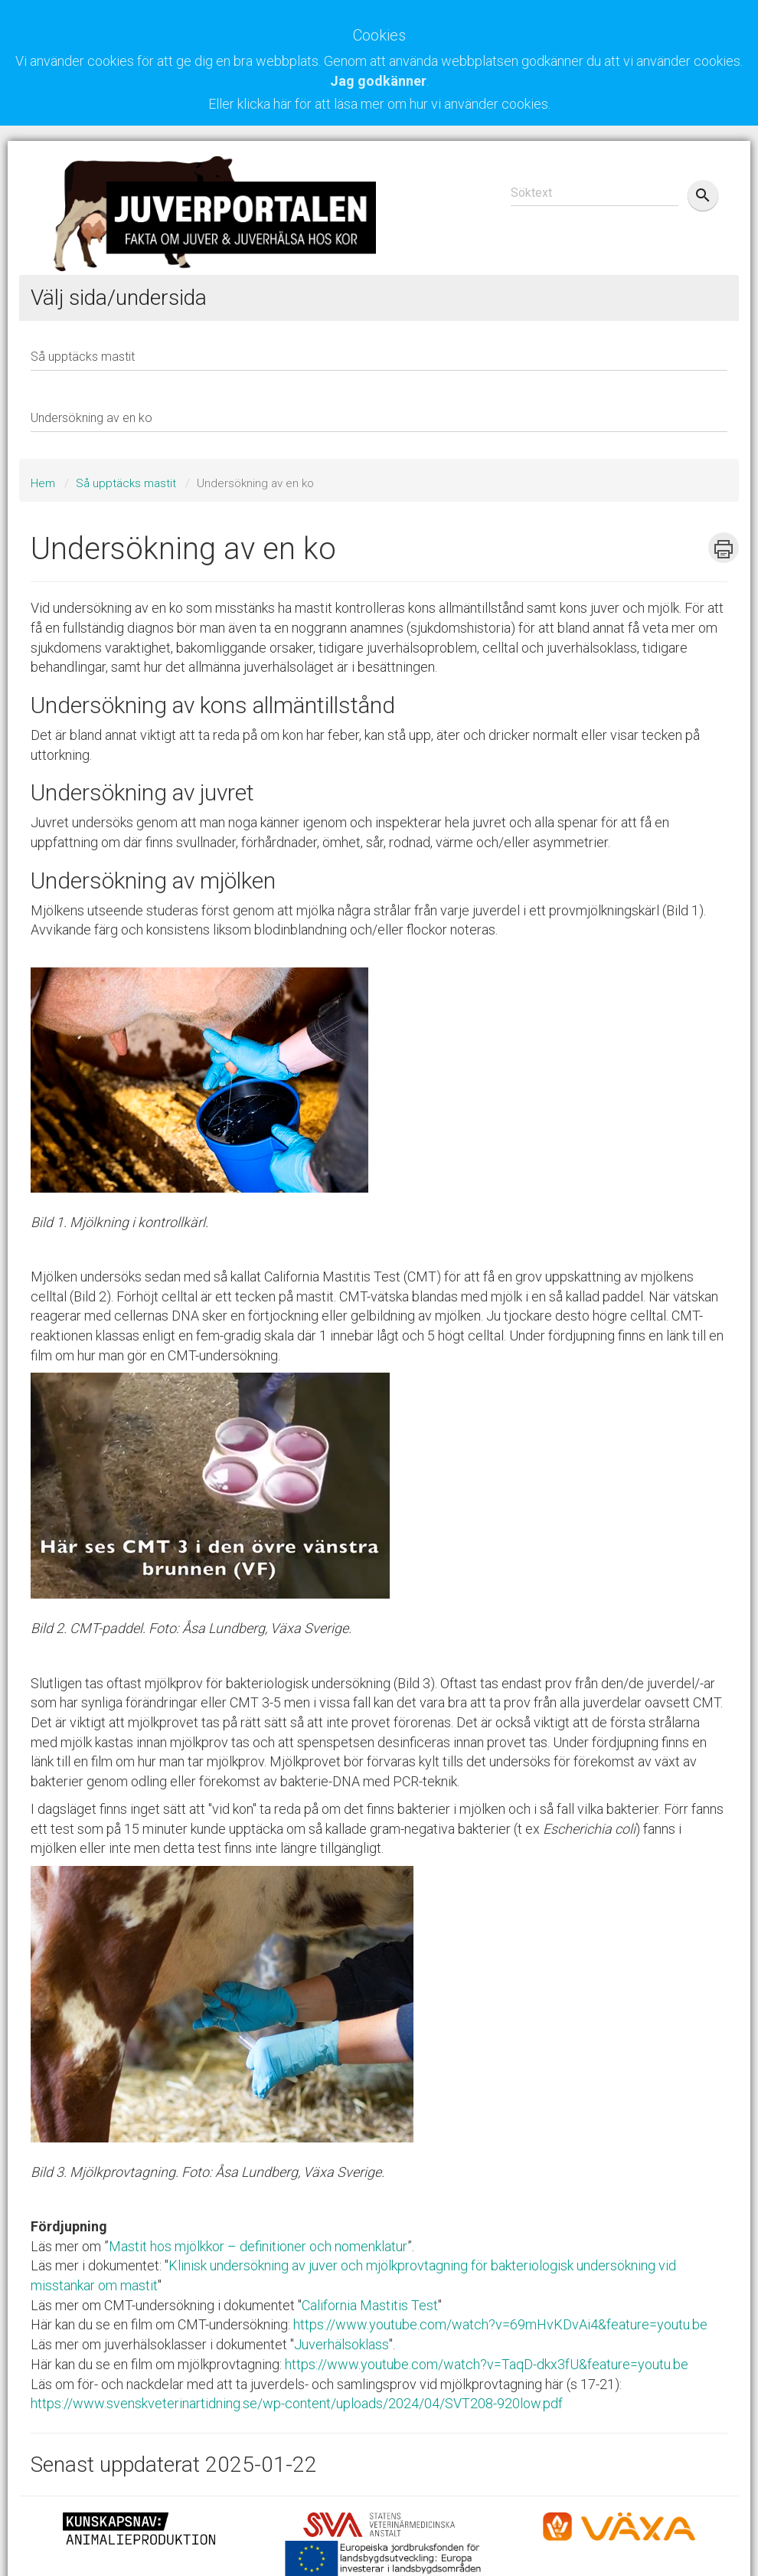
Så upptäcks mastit (126, 483)
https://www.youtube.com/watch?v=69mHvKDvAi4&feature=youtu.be (500, 2324)
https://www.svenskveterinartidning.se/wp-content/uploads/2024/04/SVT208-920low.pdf (297, 2403)
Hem (43, 483)
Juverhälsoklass (341, 2344)
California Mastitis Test (370, 2305)
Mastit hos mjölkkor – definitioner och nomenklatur (258, 2246)
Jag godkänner (378, 81)
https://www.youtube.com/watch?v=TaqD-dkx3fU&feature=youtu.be (486, 2364)
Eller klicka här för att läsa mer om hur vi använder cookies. (379, 104)
